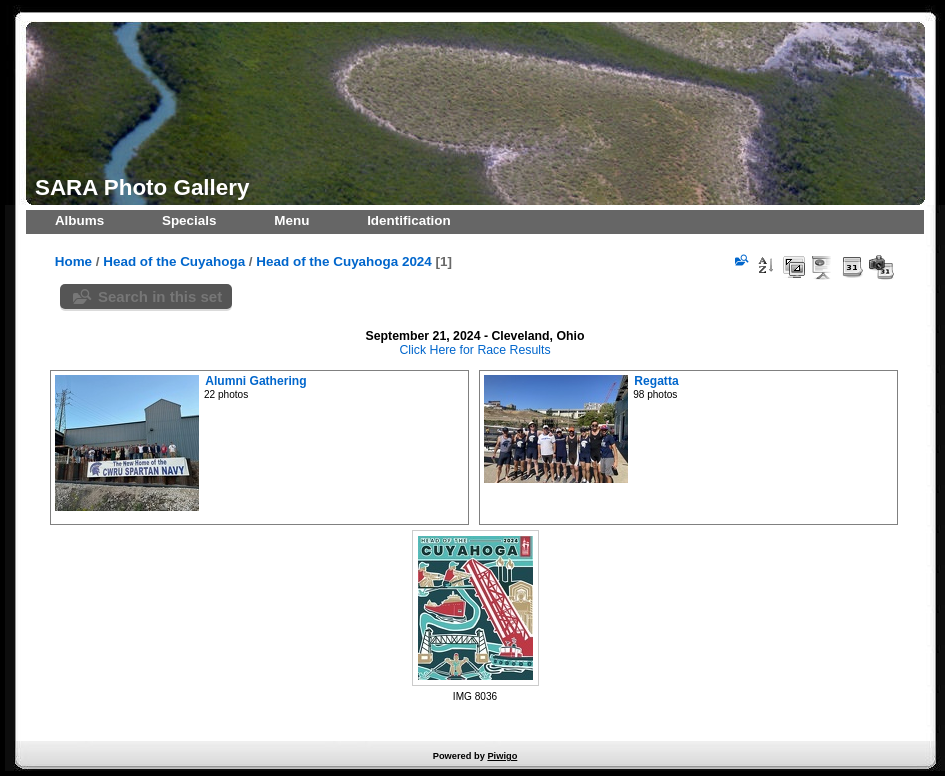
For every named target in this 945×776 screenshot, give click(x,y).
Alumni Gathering (255, 381)
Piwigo (502, 756)
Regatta (656, 381)
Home (73, 261)
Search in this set (160, 296)
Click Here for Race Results (474, 350)
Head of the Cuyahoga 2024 (343, 261)
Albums (79, 220)
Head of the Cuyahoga (174, 261)
